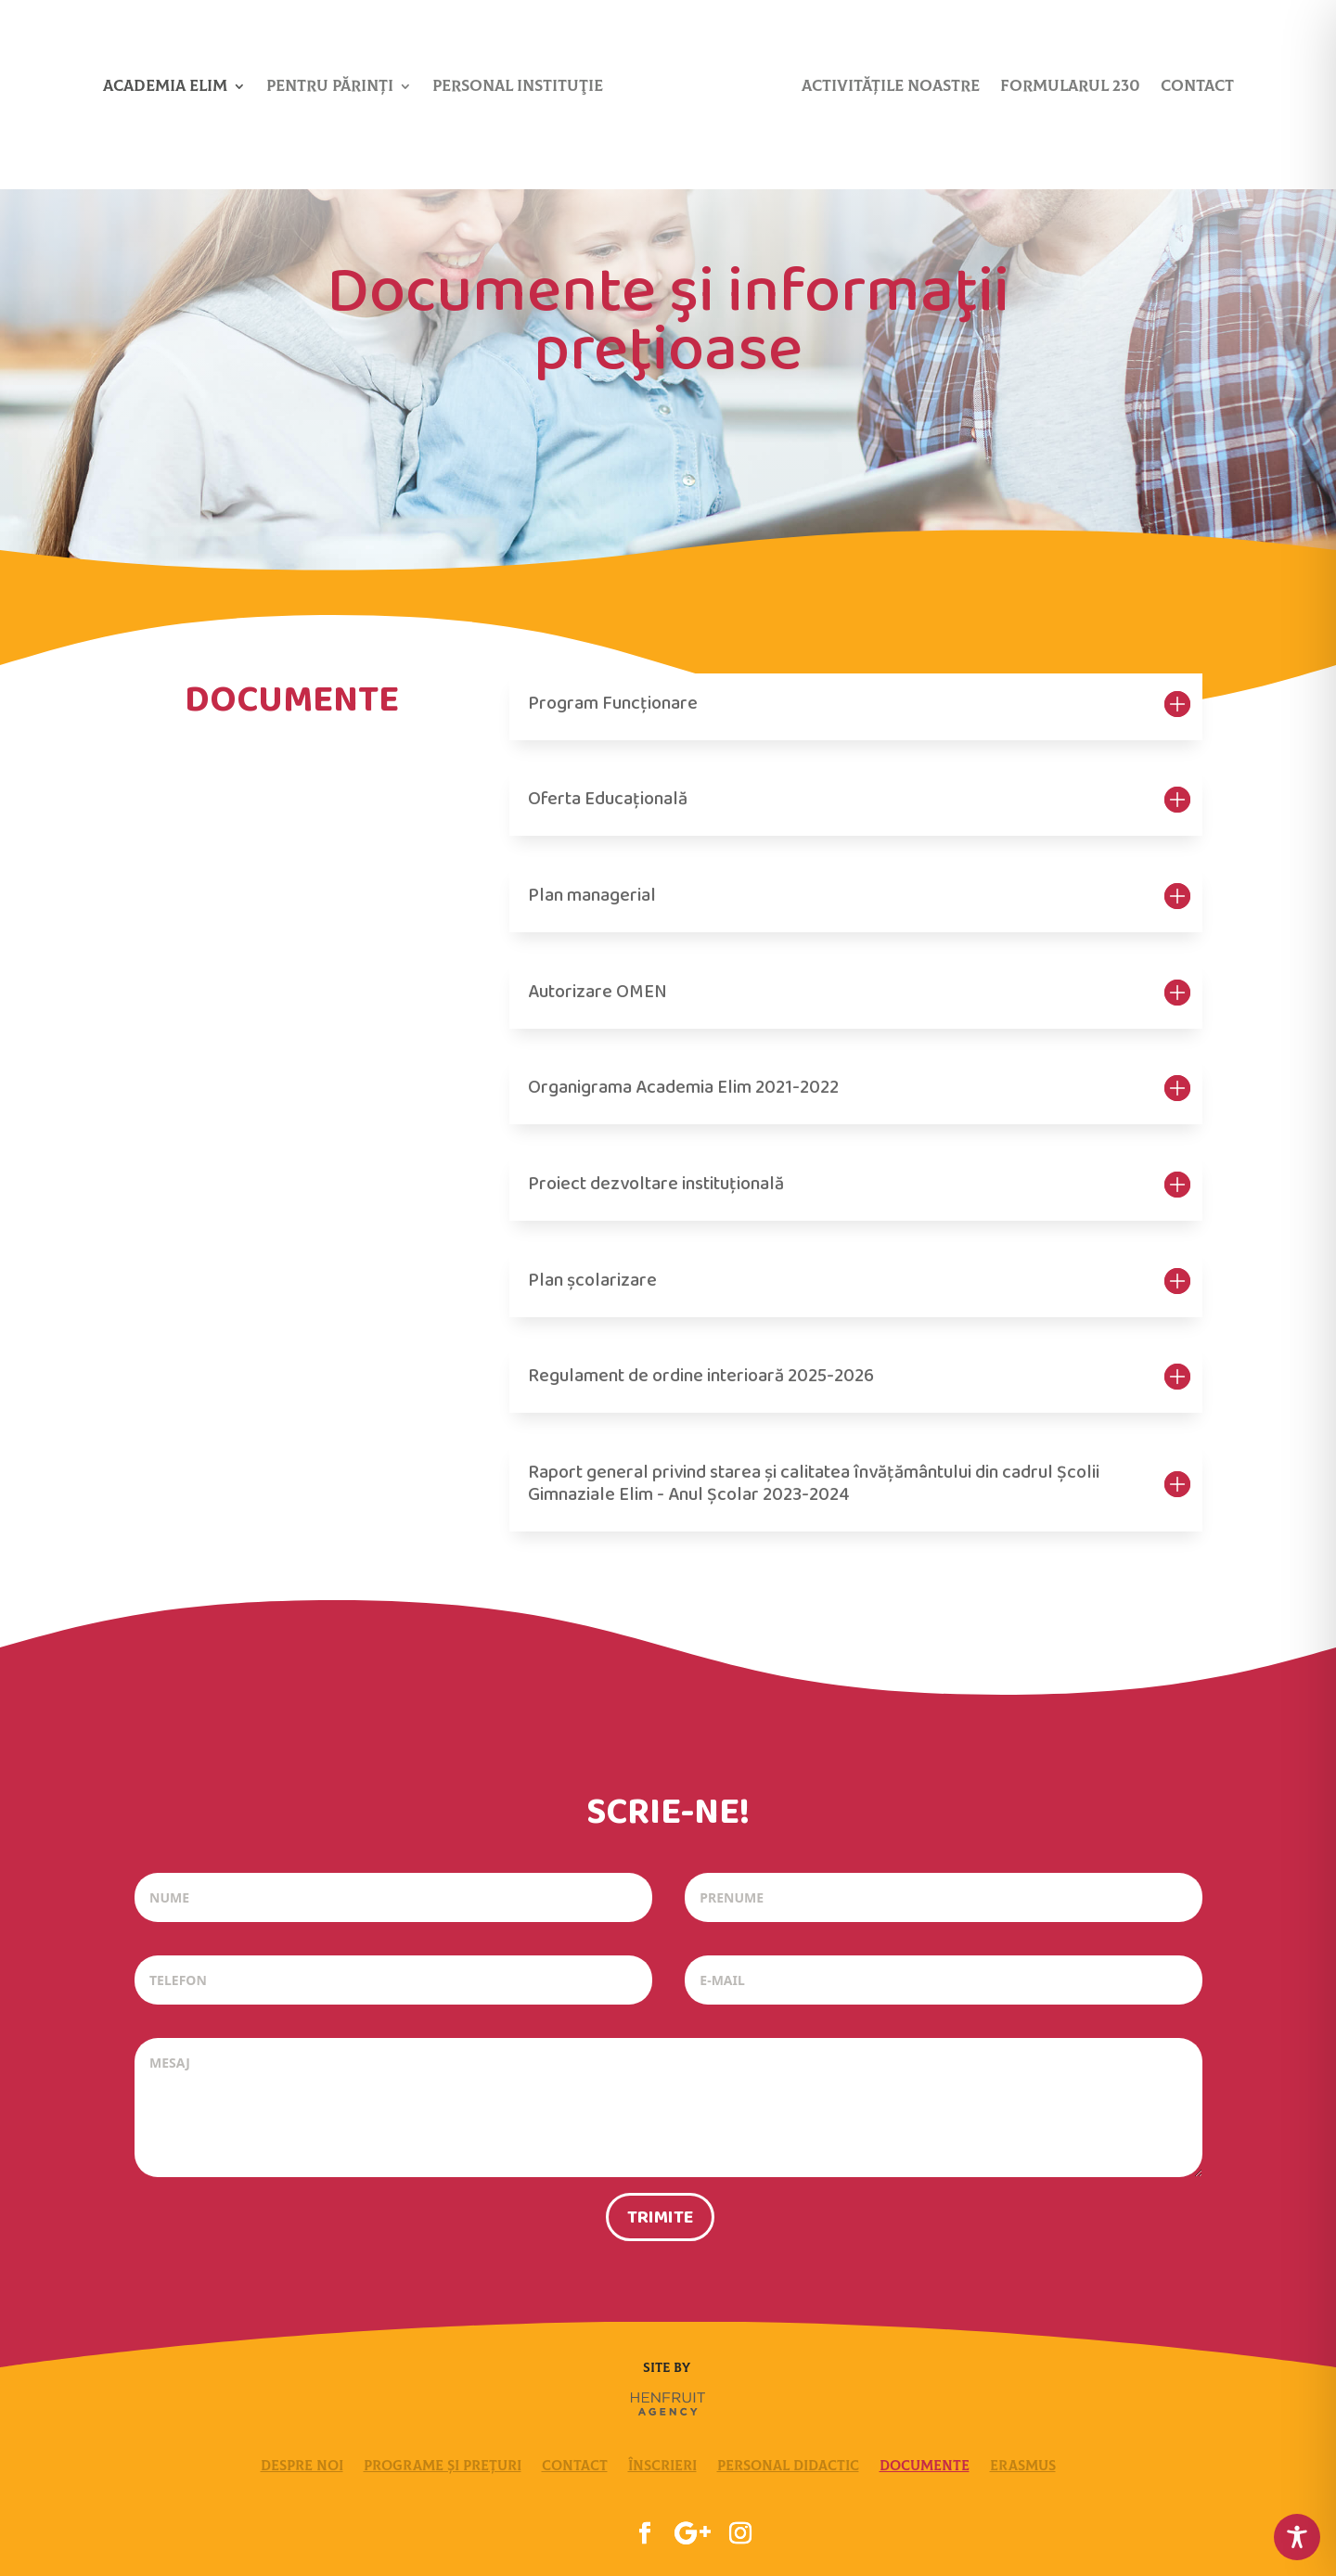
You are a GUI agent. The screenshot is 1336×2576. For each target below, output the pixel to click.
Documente (925, 2466)
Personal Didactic (788, 2466)
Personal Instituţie (517, 88)
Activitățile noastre (891, 88)
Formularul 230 (1070, 88)
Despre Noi (302, 2466)
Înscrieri (662, 2466)
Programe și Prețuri (442, 2466)
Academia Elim (165, 88)
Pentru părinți (329, 88)
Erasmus (1023, 2466)
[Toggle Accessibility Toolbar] (1297, 2537)
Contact (1197, 88)
